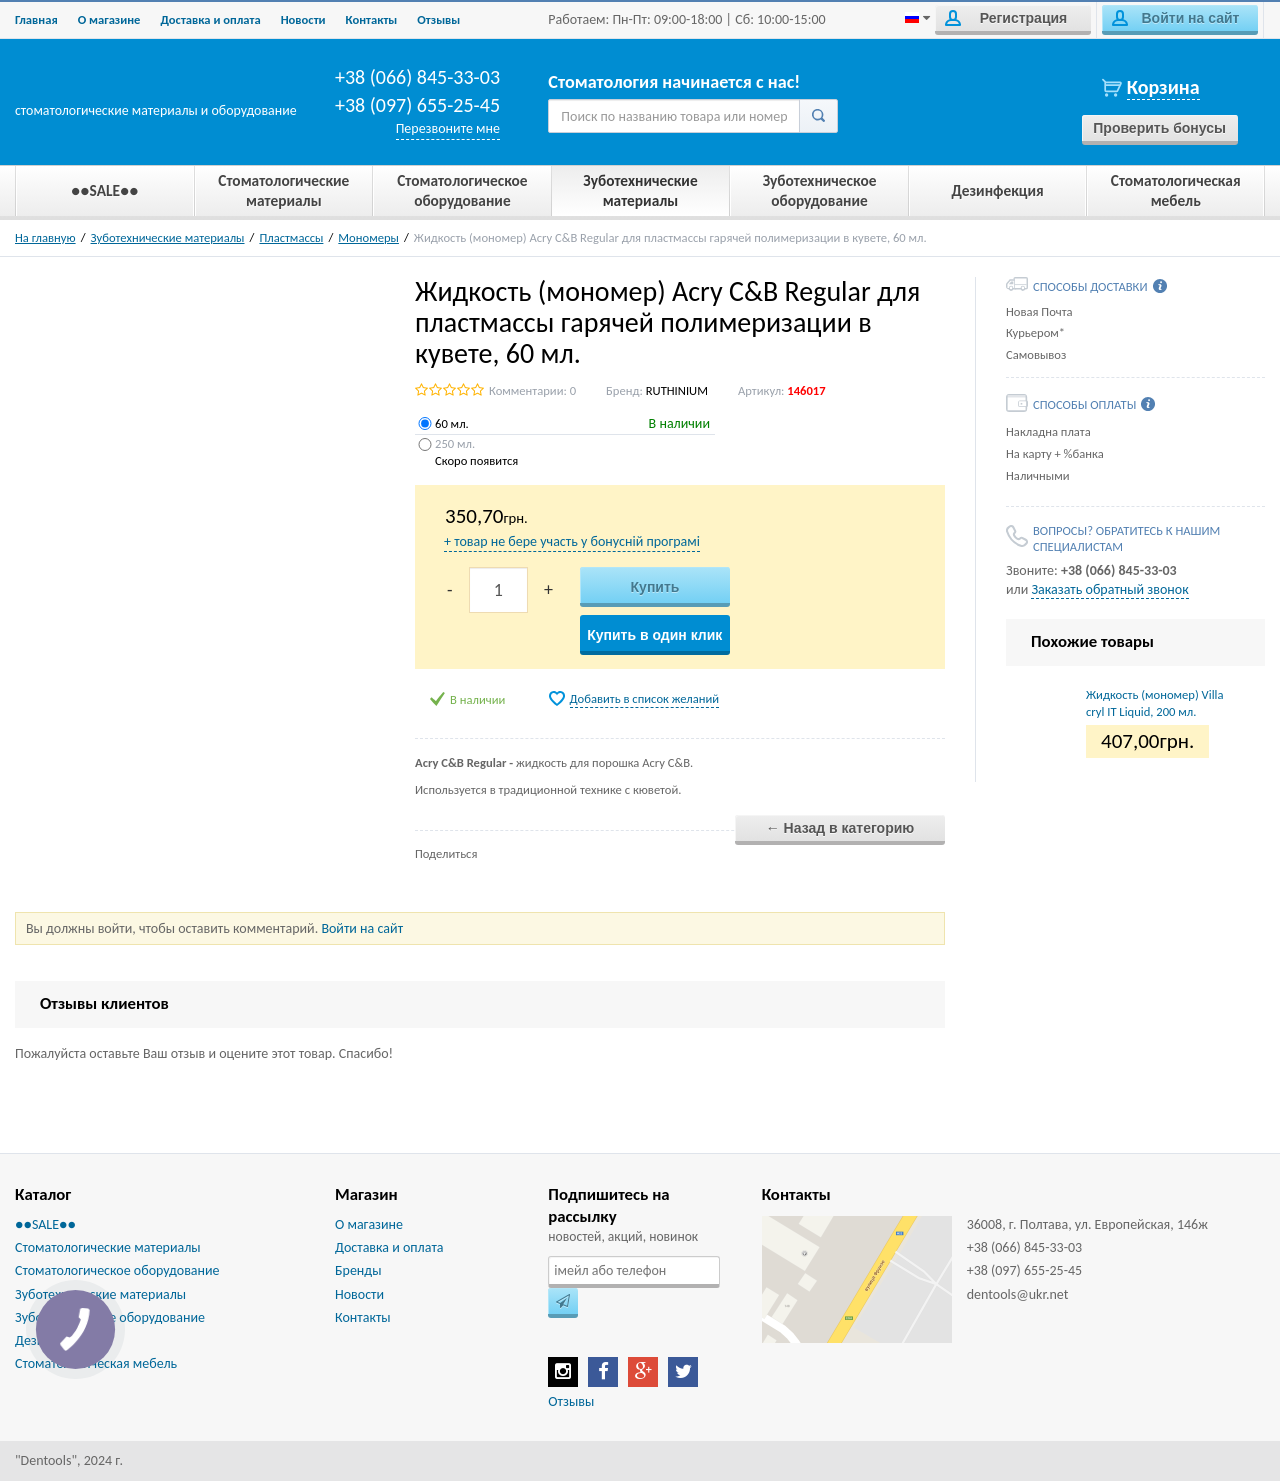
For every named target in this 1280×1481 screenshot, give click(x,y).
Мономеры (368, 237)
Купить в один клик (654, 635)
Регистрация (1006, 18)
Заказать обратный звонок (1109, 589)
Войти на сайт (1175, 18)
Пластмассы (291, 237)
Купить (655, 587)
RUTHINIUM (677, 390)
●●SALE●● (45, 1224)
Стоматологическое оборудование (117, 1270)
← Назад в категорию (840, 828)
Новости (303, 19)
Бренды (358, 1270)
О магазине (109, 19)
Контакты (372, 19)
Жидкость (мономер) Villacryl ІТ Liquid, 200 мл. (1154, 702)
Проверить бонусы (1159, 128)
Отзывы (438, 19)
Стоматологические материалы (108, 1247)
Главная (36, 19)
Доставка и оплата (210, 19)
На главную (45, 237)
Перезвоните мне (448, 128)
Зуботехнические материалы (168, 237)
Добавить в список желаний (645, 698)
